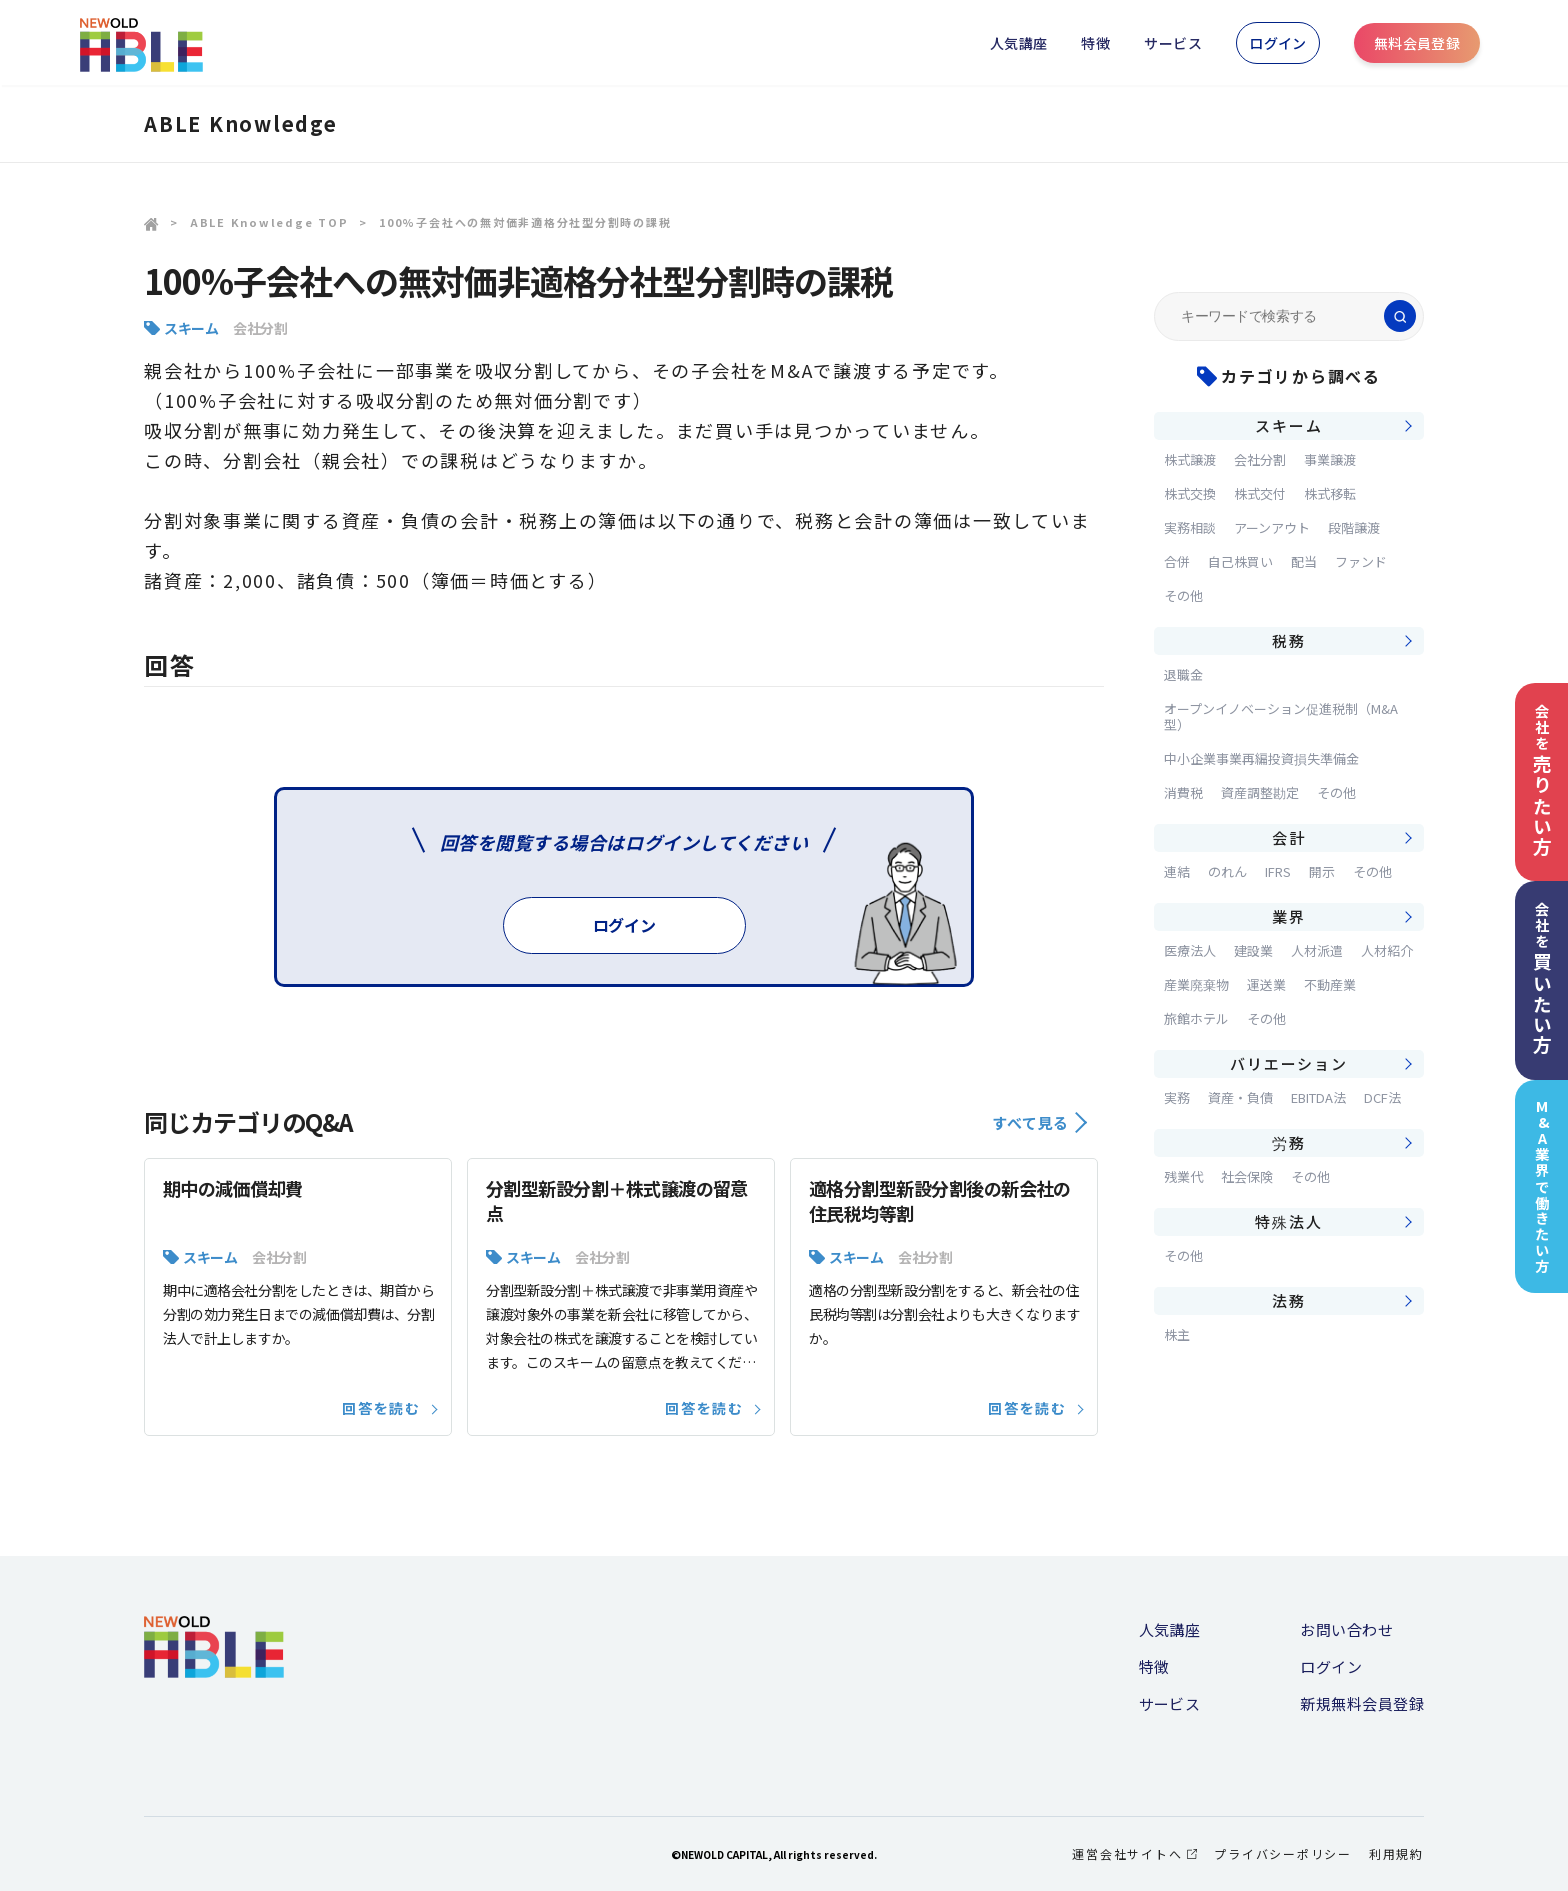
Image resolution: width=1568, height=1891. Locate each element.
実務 (1177, 1097)
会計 (1289, 837)
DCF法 (1382, 1097)
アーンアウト (1272, 527)
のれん (1227, 871)
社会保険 (1247, 1176)
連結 (1177, 871)
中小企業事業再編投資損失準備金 (1261, 758)
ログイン (1278, 43)
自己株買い (1240, 561)
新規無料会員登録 (1362, 1703)
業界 (1289, 916)
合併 (1177, 561)
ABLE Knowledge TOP (269, 222)
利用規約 (1396, 1853)
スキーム (191, 328)
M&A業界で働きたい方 (1542, 1186)
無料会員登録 (1417, 43)
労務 (1289, 1142)
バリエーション (1288, 1063)
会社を (1542, 780)
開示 (1322, 871)
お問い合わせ (1346, 1629)
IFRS (1278, 871)
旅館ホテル (1196, 1018)
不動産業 (1330, 984)
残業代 (1183, 1176)
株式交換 (1190, 493)
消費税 (1183, 792)
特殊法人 (1288, 1221)
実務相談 (1190, 527)
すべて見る (1039, 1122)
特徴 (1095, 43)
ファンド (1361, 561)
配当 (1304, 561)
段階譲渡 (1354, 527)
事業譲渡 (1330, 459)
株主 (1177, 1334)
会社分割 (260, 328)
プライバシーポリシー (1283, 1853)
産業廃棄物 (1196, 984)
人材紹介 (1387, 950)
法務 (1289, 1300)
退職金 (1183, 674)
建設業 (1253, 950)
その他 (1183, 595)
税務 (1289, 640)
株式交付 (1260, 493)
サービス (1173, 43)
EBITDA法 (1318, 1097)
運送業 (1266, 984)
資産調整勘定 (1260, 792)
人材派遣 (1317, 950)
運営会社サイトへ (1134, 1853)
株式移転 (1330, 493)
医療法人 (1190, 950)
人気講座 (1019, 43)
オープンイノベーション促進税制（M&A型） (1281, 716)
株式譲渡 (1190, 459)
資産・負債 (1240, 1097)
